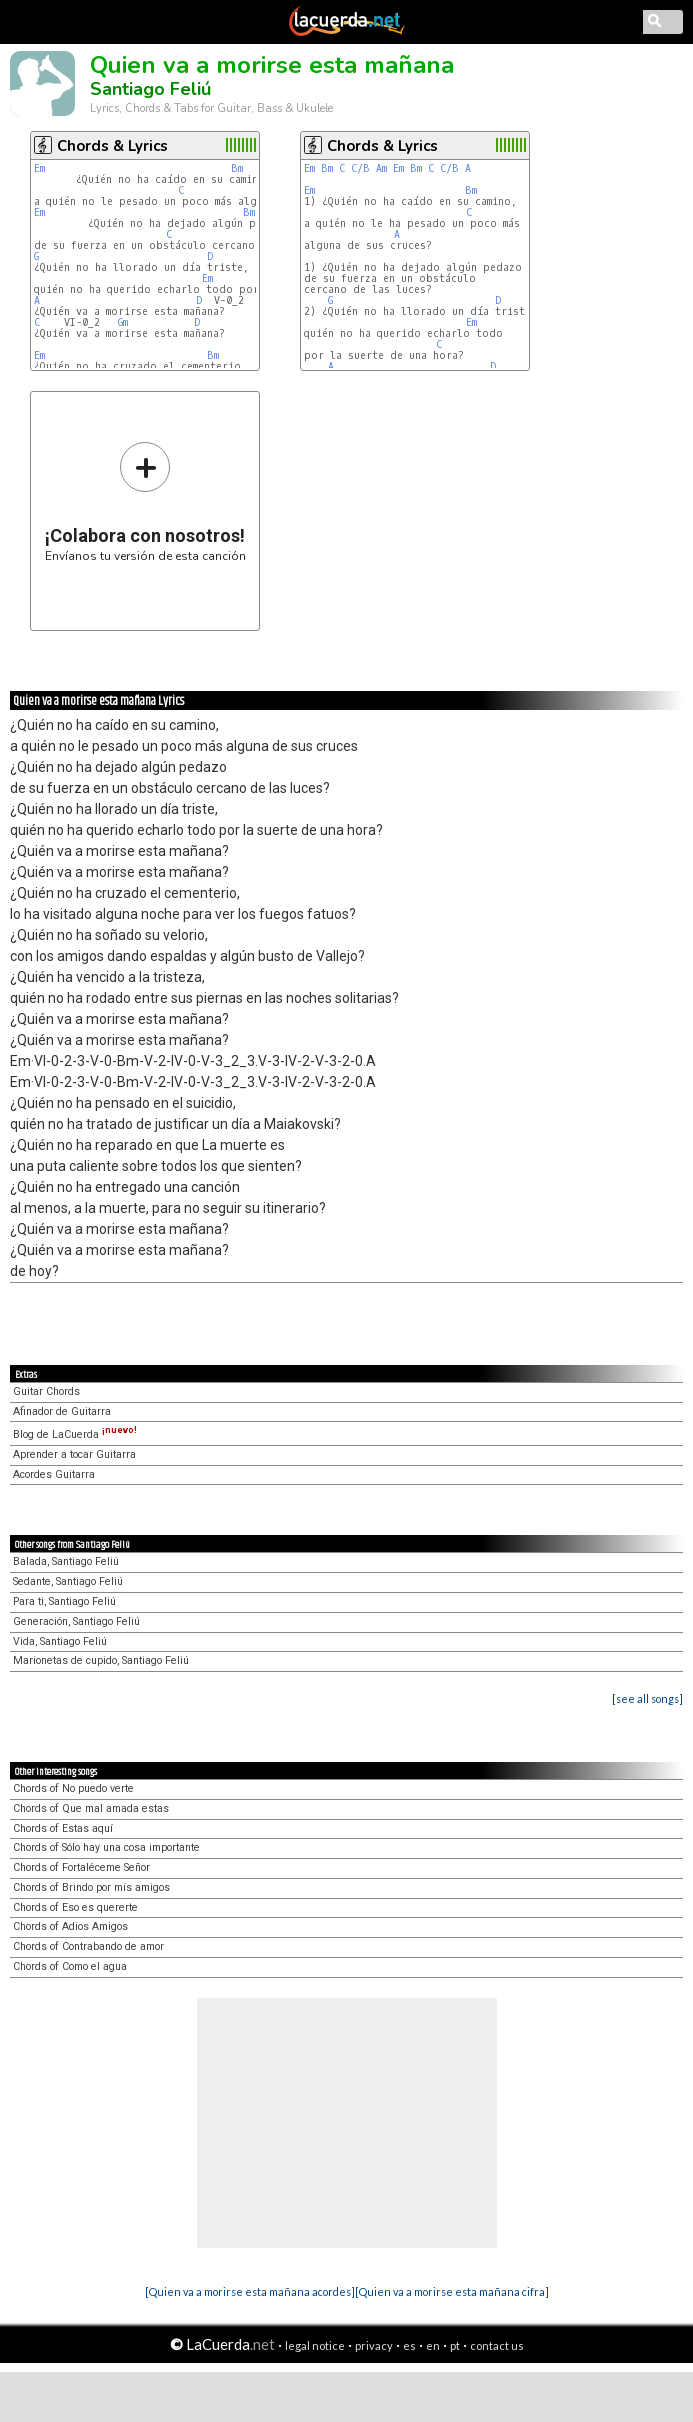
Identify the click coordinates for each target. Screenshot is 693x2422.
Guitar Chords (46, 1391)
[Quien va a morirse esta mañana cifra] (452, 2291)
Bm (237, 168)
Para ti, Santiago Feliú (64, 1601)
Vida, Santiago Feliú (60, 1641)
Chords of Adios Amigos (70, 1926)
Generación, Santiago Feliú (76, 1621)
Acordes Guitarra (54, 1474)
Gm (123, 322)
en (433, 2345)
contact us (497, 2345)
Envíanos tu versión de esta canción (145, 501)
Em (39, 168)
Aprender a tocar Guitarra (74, 1454)
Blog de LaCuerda (75, 1434)
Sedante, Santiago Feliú (68, 1581)
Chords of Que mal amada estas (91, 1808)
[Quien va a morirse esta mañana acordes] (250, 2291)
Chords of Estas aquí (63, 1828)
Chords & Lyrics (112, 146)
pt (455, 2345)
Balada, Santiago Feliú (66, 1561)
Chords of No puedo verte (73, 1788)
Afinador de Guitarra (62, 1411)
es (409, 2345)
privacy (374, 2345)
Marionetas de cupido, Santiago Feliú (101, 1660)
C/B (360, 168)
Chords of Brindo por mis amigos (91, 1887)
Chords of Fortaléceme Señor (81, 1867)
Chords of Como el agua (70, 1966)
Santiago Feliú (150, 89)
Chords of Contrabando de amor (88, 1946)
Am (381, 168)
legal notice (315, 2345)
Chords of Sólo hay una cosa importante (106, 1847)
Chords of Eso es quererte (75, 1907)
